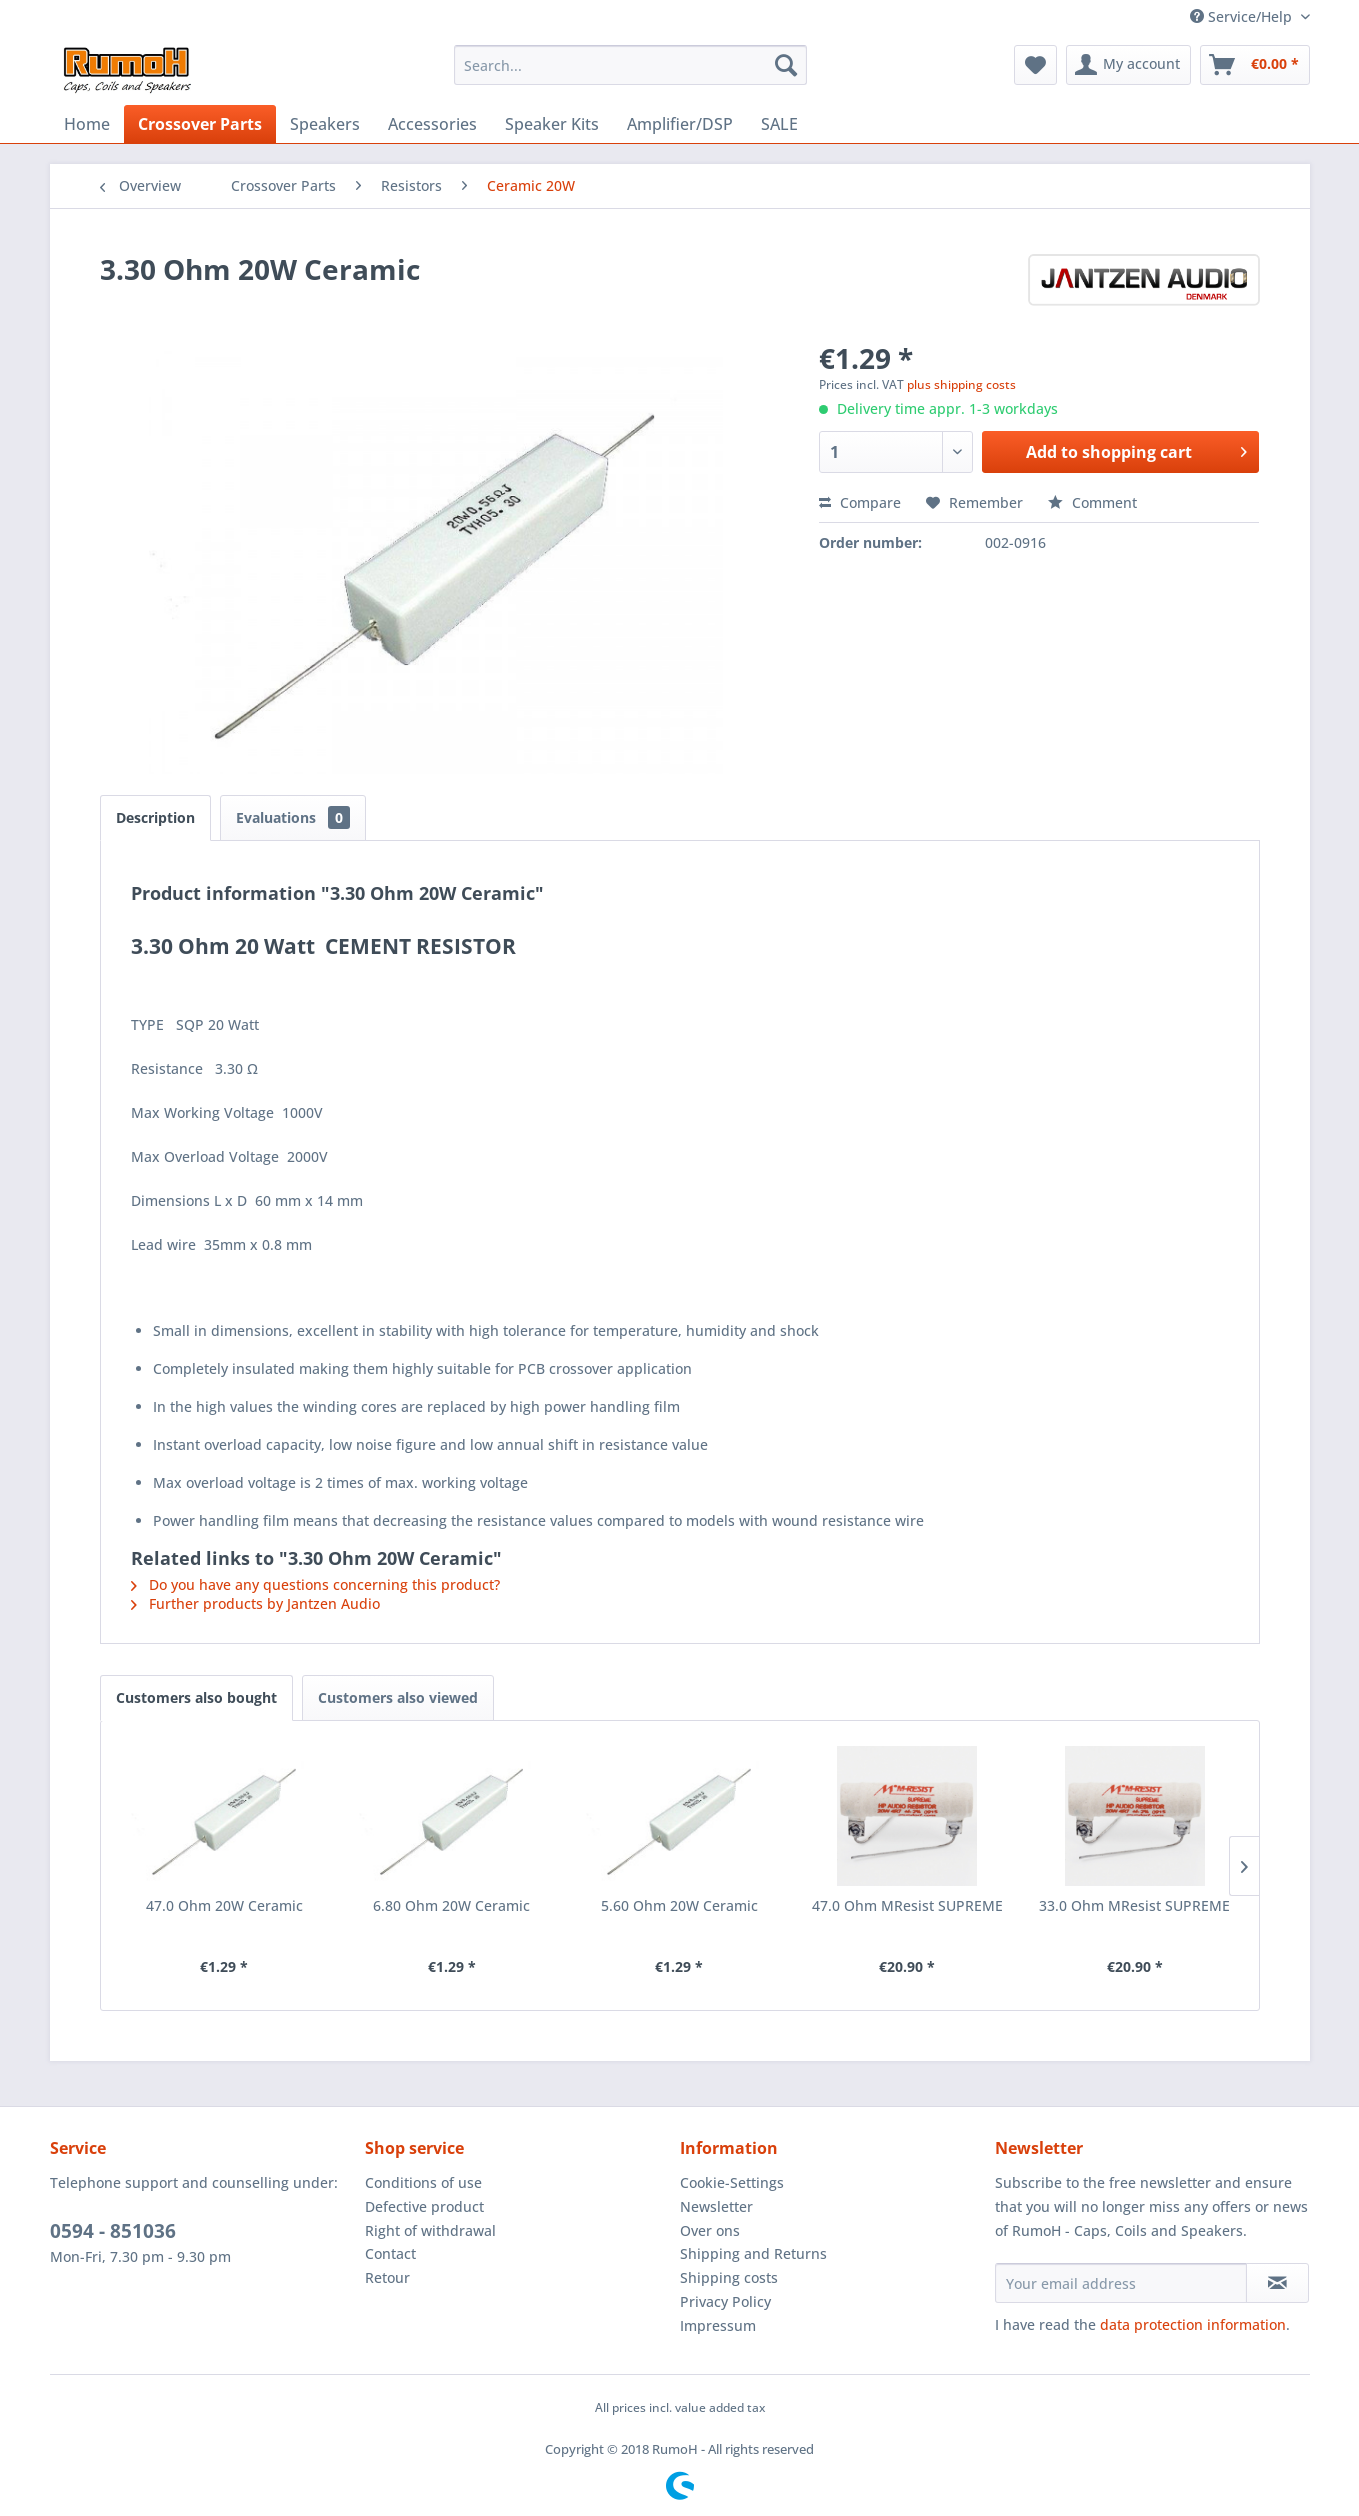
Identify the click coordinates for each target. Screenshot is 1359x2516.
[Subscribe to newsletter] (1277, 2283)
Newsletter (716, 2206)
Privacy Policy (725, 2301)
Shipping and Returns (753, 2253)
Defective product (424, 2206)
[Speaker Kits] (552, 124)
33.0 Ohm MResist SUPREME (1134, 1905)
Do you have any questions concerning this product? (315, 1584)
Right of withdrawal (430, 2230)
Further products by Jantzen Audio (255, 1603)
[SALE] (779, 124)
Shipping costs (729, 2277)
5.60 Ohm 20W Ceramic (679, 1905)
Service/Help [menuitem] (1243, 16)
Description (155, 817)
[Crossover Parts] (200, 124)
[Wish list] (1035, 65)
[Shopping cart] (1255, 65)
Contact (390, 2253)
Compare (860, 502)
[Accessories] (432, 124)
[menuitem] (630, 65)
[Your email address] (1121, 2283)
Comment (1092, 502)
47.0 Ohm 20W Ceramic (224, 1905)
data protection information (1193, 2324)
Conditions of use (423, 2182)
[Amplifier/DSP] (680, 124)
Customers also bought (196, 1697)
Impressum (718, 2325)
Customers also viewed (398, 1697)
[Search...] (630, 65)
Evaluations (293, 817)
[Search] (786, 65)
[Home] (87, 124)
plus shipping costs (961, 384)
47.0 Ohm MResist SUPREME (907, 1905)
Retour (387, 2277)
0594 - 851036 (113, 2231)
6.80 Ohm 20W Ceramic (451, 1905)
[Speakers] (325, 124)
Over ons (710, 2230)
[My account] (1128, 65)
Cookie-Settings (732, 2182)
